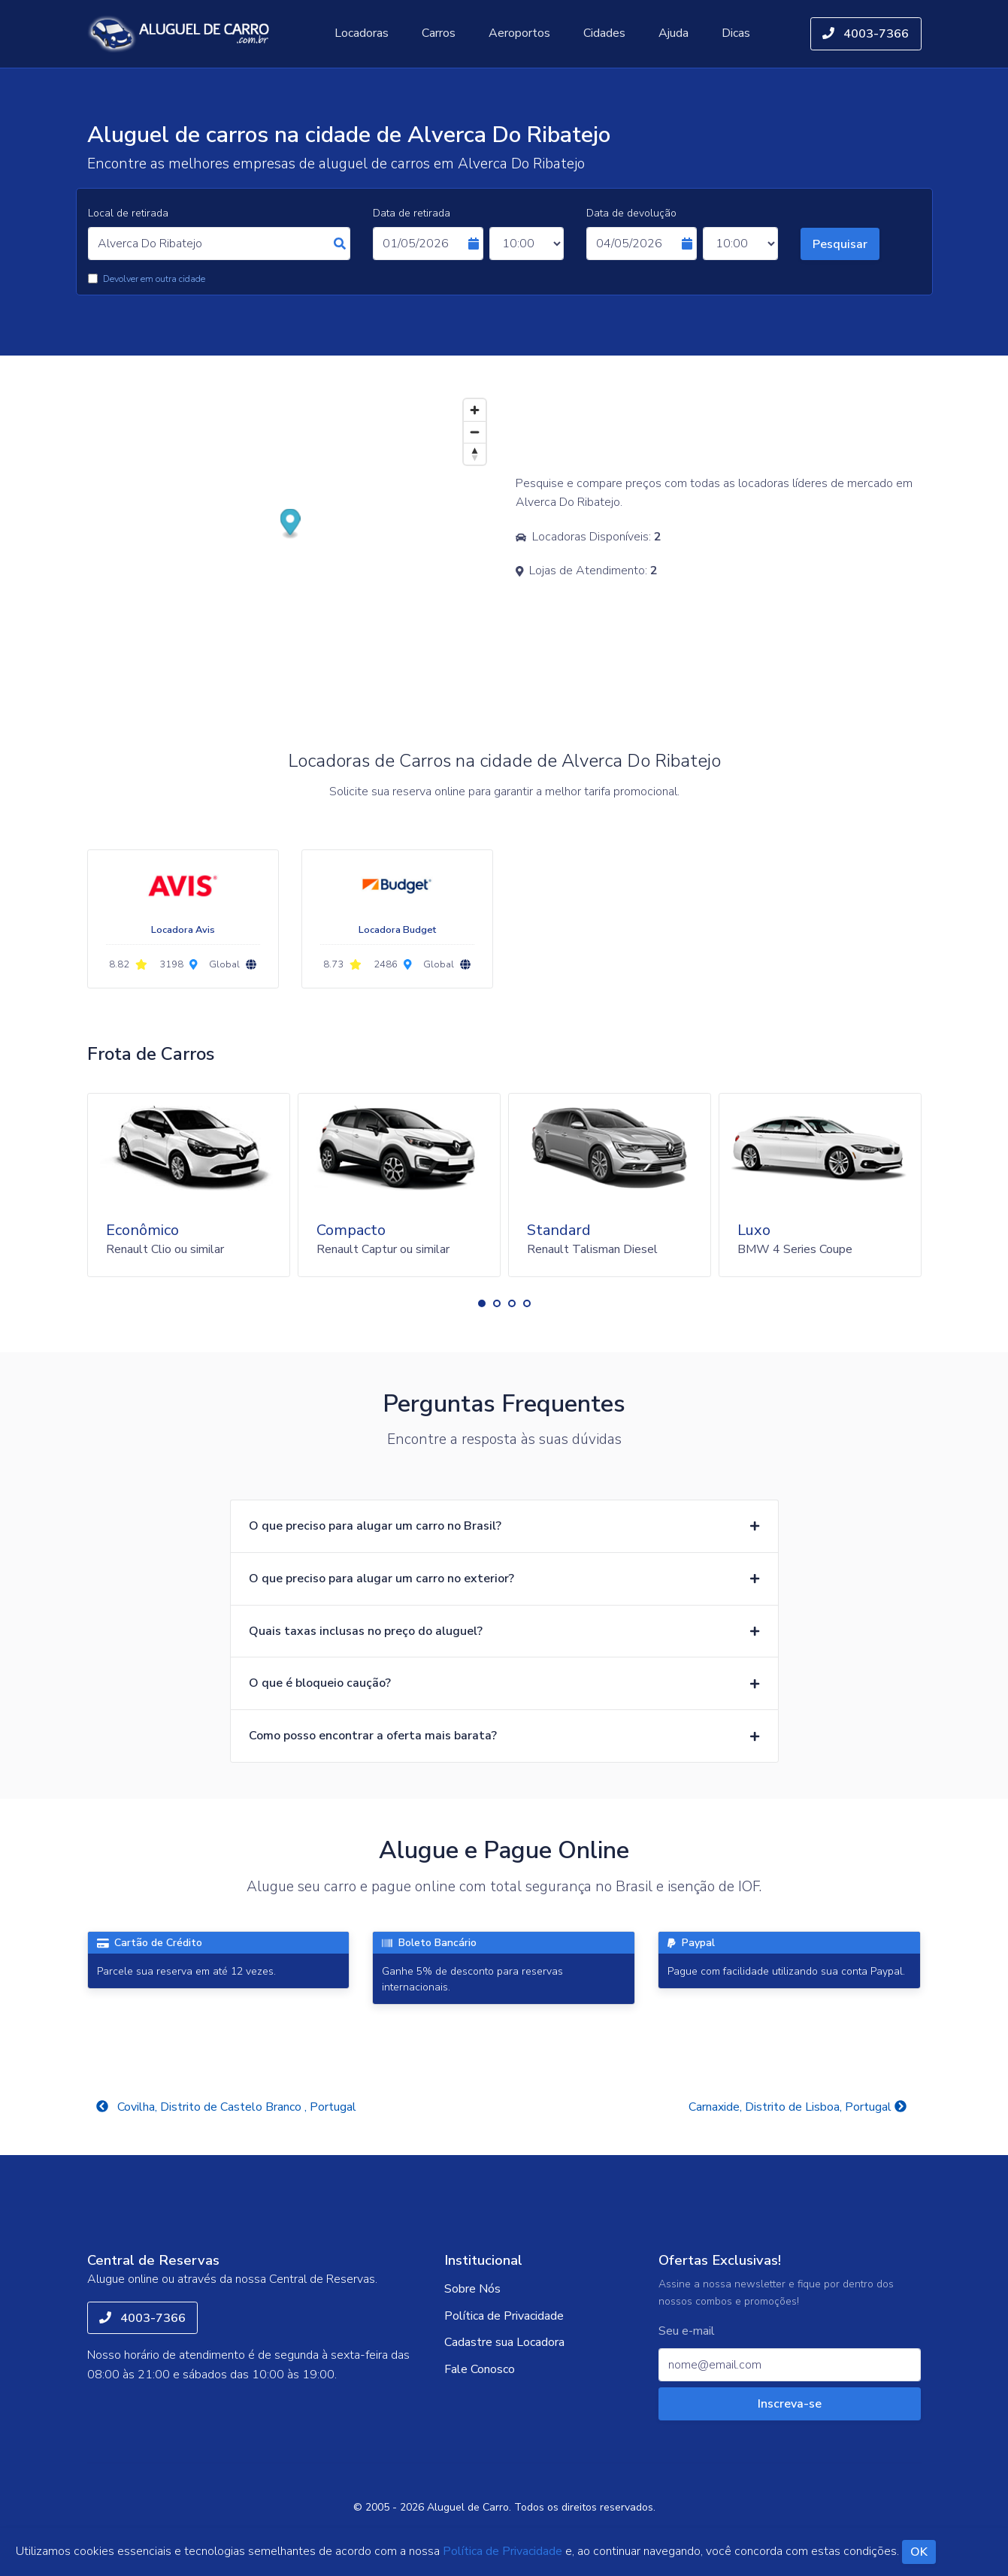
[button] (481, 1303)
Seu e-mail (686, 2331)
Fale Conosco (479, 2369)
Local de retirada (128, 213)
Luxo (753, 1230)
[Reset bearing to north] (475, 454)
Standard (559, 1230)
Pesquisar (840, 244)
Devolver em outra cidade (154, 279)
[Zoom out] (475, 432)
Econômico (142, 1230)
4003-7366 (865, 34)
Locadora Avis (183, 930)
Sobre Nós (472, 2289)
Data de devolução (631, 213)
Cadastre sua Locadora (504, 2342)
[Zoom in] (475, 410)
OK (919, 2552)
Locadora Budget (397, 930)
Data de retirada (411, 213)
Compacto (351, 1230)
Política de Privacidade (504, 2316)
